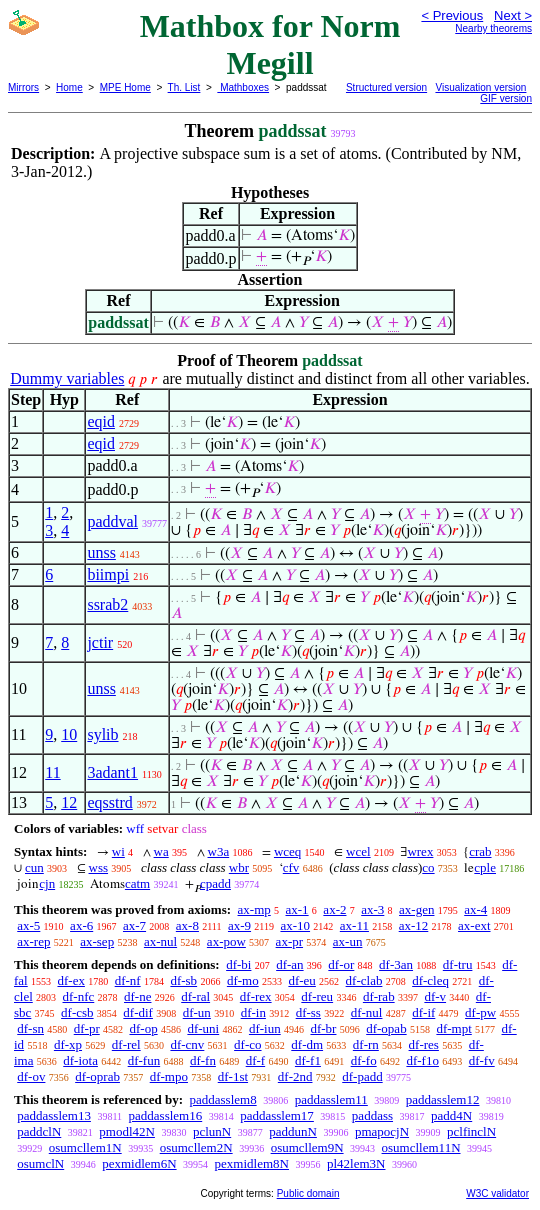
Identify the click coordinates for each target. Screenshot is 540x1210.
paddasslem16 (166, 1115)
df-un (197, 1012)
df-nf (128, 980)
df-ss (308, 1012)
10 (69, 734)
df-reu (317, 996)
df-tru (458, 964)
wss (99, 867)
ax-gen (416, 909)
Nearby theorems (493, 28)
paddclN (39, 1131)
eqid (101, 421)
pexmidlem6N (139, 1163)
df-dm (307, 1044)
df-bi (238, 964)
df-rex (256, 996)
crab (480, 851)
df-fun (144, 1060)
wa (161, 851)
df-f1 (308, 1060)
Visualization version (480, 87)
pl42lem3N (356, 1163)
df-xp (68, 1044)
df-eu (301, 980)
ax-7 (134, 925)
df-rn (366, 1044)
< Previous (452, 15)
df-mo (243, 980)
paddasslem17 (277, 1115)
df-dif (138, 1012)
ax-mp (254, 909)
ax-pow (226, 941)
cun (34, 867)
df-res (424, 1044)
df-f (256, 1060)
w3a (219, 851)
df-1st (233, 1076)
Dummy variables (67, 378)
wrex (420, 851)
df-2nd (295, 1076)
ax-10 (295, 925)
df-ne (137, 996)
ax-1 (297, 909)
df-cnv (187, 1044)
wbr (239, 867)
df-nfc (79, 996)
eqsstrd (109, 802)
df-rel (126, 1044)
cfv (291, 867)
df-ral (195, 996)
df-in (253, 1012)
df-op (143, 1028)
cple (485, 867)
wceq (287, 851)
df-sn (30, 1028)
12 (69, 802)
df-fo (364, 1060)
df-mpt (453, 1028)
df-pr (87, 1028)
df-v (435, 996)
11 (52, 772)
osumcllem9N (307, 1147)
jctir (100, 642)
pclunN (212, 1131)
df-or (341, 964)
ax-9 (239, 925)
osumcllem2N (196, 1147)
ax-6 (81, 925)
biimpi (108, 574)
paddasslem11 (331, 1099)
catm (137, 883)
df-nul (367, 1012)
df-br (323, 1028)
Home (69, 87)
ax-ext (474, 925)
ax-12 (414, 925)
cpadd (215, 883)
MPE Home (125, 87)
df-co (247, 1044)
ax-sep (97, 941)
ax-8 (187, 925)
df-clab (364, 980)
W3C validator (497, 1193)
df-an (289, 964)
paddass (372, 1115)
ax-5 (28, 925)
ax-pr (289, 941)
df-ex (70, 980)
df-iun (265, 1028)
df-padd (362, 1076)
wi (118, 851)
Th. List (184, 87)
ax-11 (354, 925)
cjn (47, 883)
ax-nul (160, 941)
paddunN (293, 1131)
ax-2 (334, 909)
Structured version (386, 87)
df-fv (482, 1060)
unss (101, 552)
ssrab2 (107, 604)
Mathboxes (243, 87)
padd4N (451, 1115)
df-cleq (430, 980)
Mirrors (23, 87)
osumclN (40, 1163)
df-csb (77, 1012)
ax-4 (475, 909)
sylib (102, 734)
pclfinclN (471, 1131)
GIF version (506, 98)
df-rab (379, 996)
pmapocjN (382, 1131)
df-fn (203, 1060)
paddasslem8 (222, 1099)
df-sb (183, 980)
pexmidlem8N (252, 1163)
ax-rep (33, 941)
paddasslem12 (443, 1099)
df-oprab (97, 1076)
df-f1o (422, 1060)
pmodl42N (127, 1131)
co (428, 867)
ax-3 (372, 909)
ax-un (348, 941)
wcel (358, 851)
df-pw (480, 1012)
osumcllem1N (85, 1147)
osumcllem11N (421, 1147)
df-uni (203, 1028)
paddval (112, 521)
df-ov (31, 1076)
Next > (513, 15)
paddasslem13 (54, 1115)
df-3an (396, 964)
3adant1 (112, 772)
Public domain (308, 1193)
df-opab (386, 1028)
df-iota (80, 1060)
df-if (423, 1012)
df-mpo (169, 1076)
